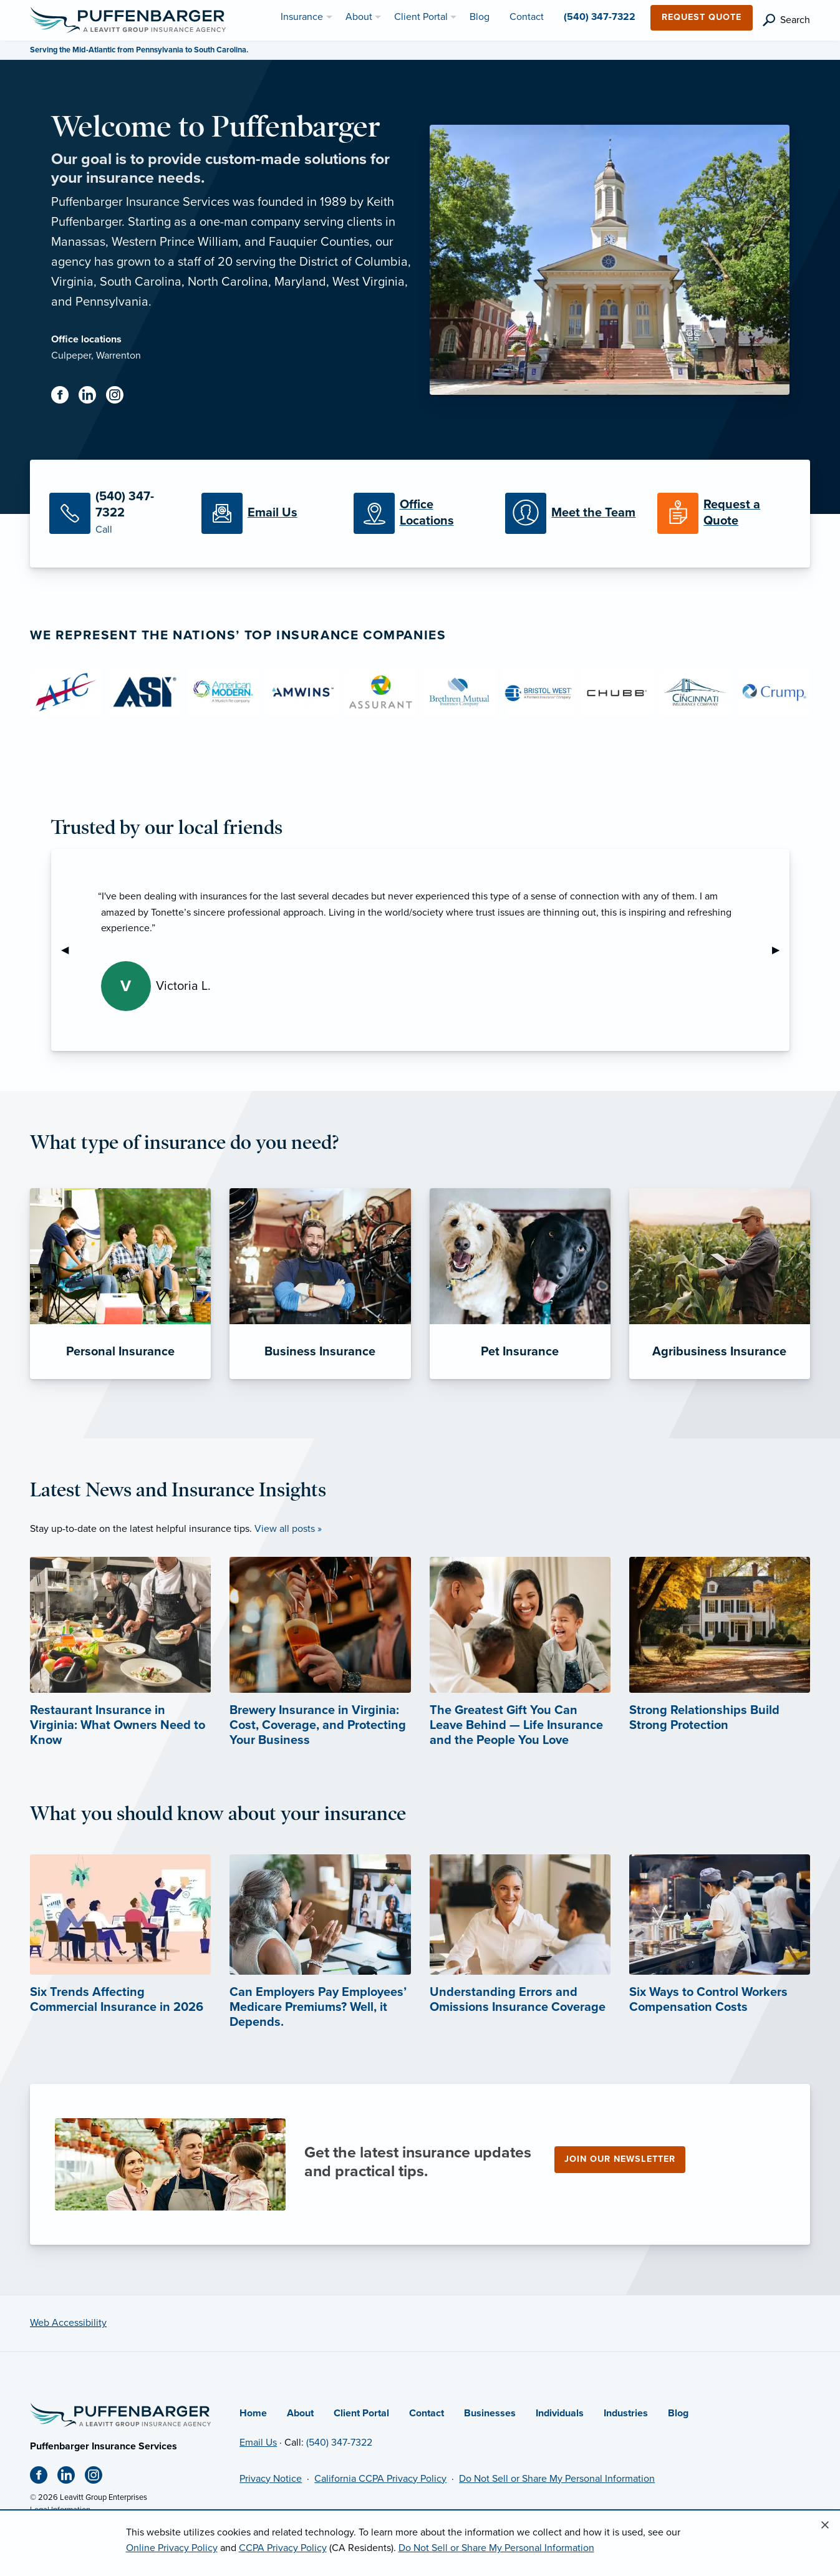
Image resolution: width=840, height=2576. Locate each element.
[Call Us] (116, 513)
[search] (786, 20)
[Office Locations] (420, 513)
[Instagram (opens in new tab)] (119, 397)
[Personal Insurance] (120, 1283)
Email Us (258, 2442)
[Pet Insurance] (520, 1283)
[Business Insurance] (319, 1283)
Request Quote (701, 17)
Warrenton (118, 355)
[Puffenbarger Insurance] (128, 19)
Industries (626, 2413)
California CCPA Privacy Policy (380, 2478)
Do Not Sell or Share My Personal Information (557, 2478)
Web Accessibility (68, 2323)
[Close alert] (825, 2525)
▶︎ (780, 950)
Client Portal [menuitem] (421, 17)
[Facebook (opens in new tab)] (65, 397)
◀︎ (70, 950)
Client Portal (361, 2413)
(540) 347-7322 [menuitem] (599, 17)
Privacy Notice (270, 2478)
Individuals (560, 2413)
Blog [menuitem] (480, 17)
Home (253, 2413)
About (300, 2413)
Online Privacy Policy (172, 2548)
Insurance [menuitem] (302, 17)
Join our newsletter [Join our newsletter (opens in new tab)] (619, 2159)
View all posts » (288, 1529)
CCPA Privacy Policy (283, 2548)
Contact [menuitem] (526, 17)
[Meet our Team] (572, 513)
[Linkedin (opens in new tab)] (92, 397)
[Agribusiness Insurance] (719, 1283)
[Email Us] (268, 513)
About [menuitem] (358, 17)
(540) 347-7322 (339, 2442)
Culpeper (71, 355)
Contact (426, 2413)
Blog (678, 2413)
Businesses (490, 2413)
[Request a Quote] (724, 513)
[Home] (120, 2414)
